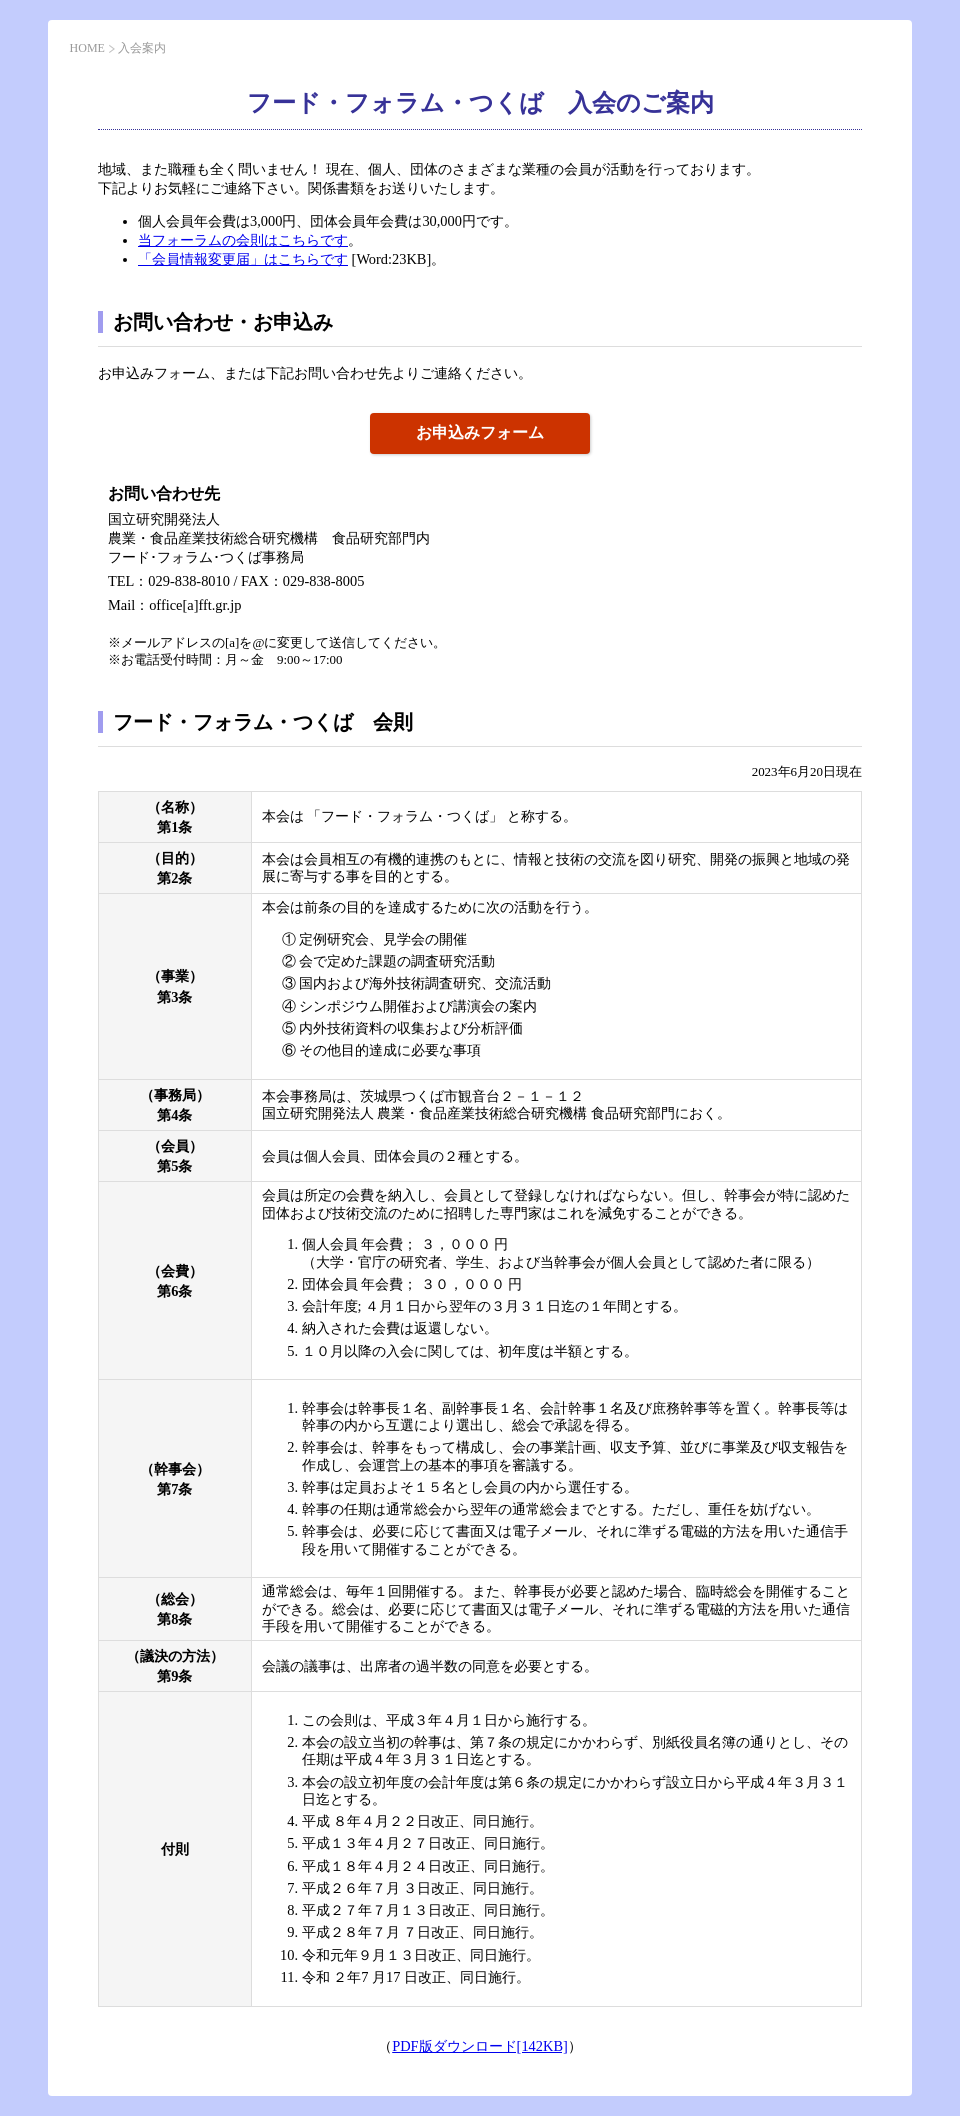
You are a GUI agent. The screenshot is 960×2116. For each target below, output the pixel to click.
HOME (87, 48)
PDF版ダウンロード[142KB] (480, 2046)
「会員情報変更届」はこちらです (243, 259)
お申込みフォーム (480, 432)
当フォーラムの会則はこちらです (243, 240)
